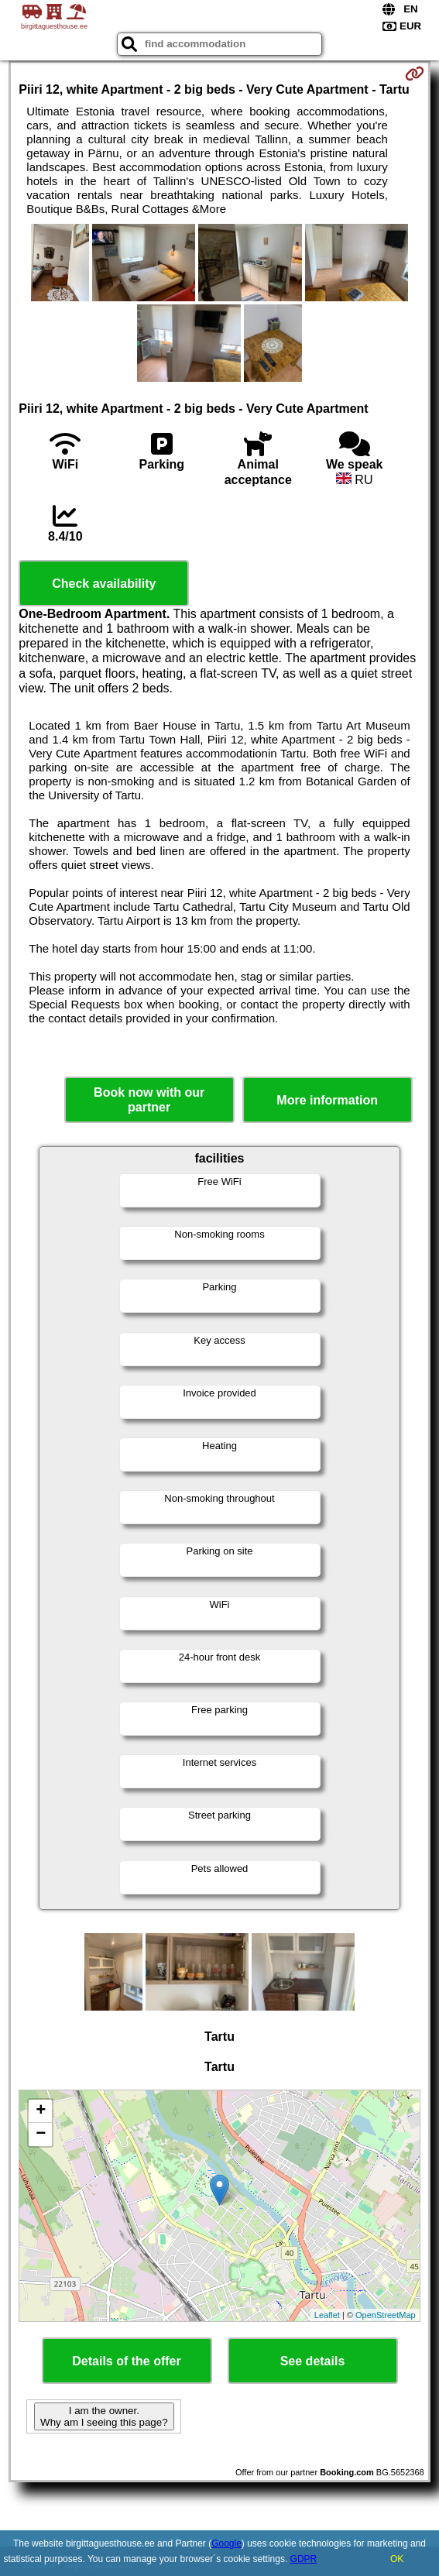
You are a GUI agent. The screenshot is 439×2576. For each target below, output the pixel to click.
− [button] (41, 2134)
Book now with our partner (149, 1100)
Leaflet (327, 2315)
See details (312, 2361)
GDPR (303, 2559)
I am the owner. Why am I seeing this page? (103, 2416)
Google (226, 2543)
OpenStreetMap (385, 2315)
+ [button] (41, 2111)
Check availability (104, 583)
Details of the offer (126, 2361)
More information (327, 1100)
